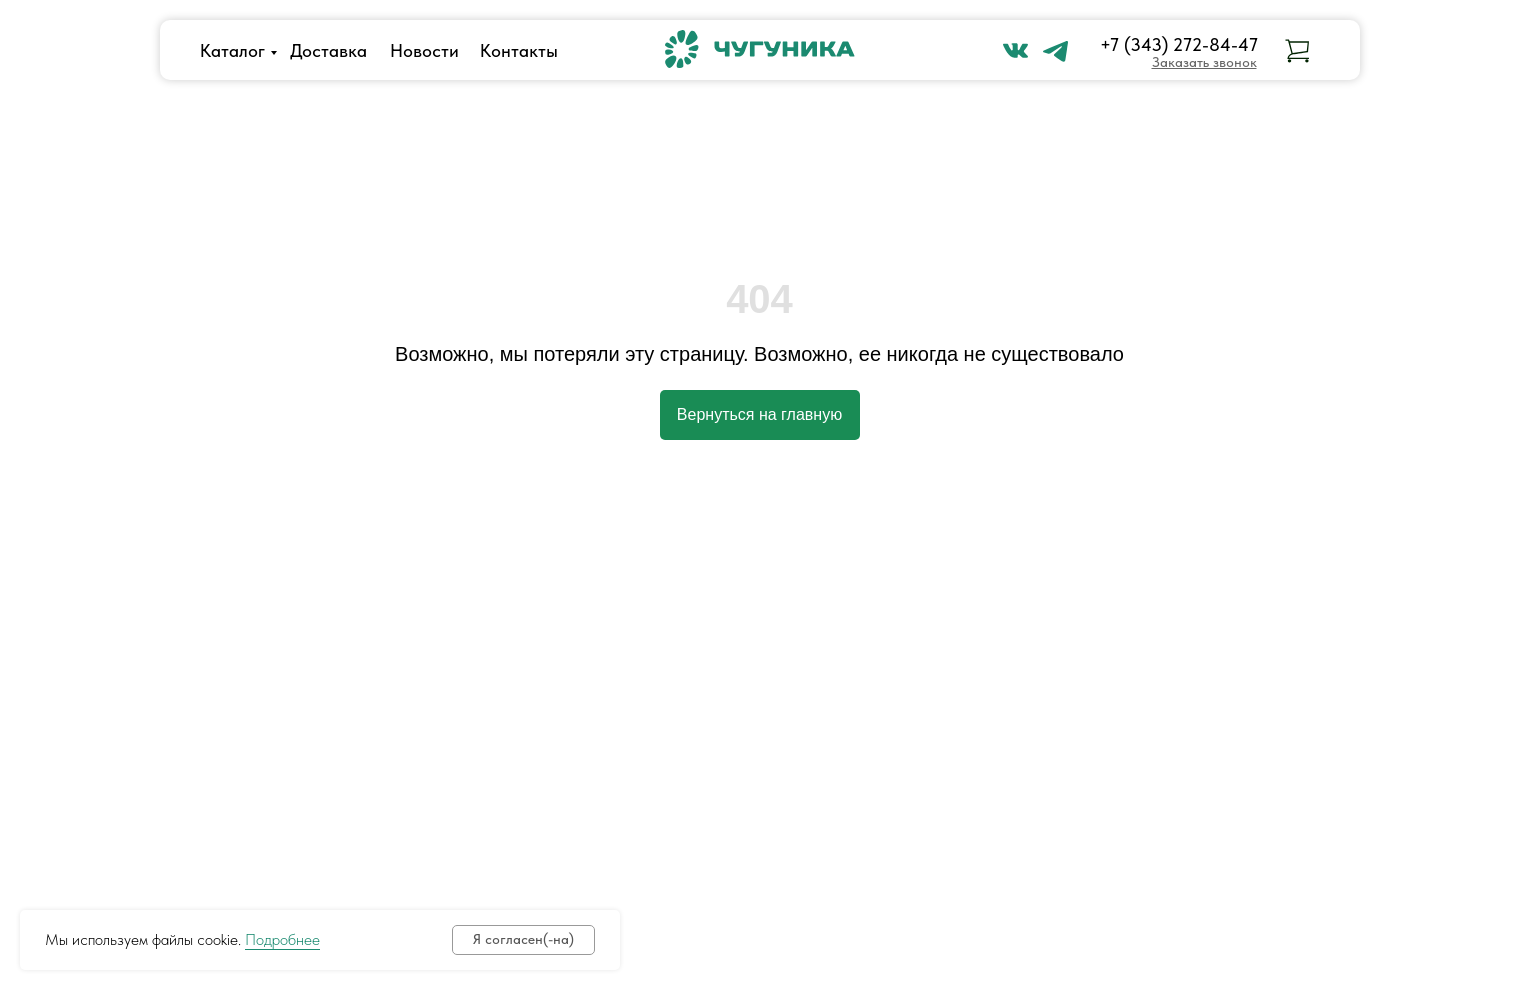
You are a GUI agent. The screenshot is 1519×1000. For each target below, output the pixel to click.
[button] (1204, 62)
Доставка (328, 50)
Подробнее (282, 939)
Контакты (519, 50)
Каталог (232, 50)
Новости (424, 50)
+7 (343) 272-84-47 (1179, 44)
